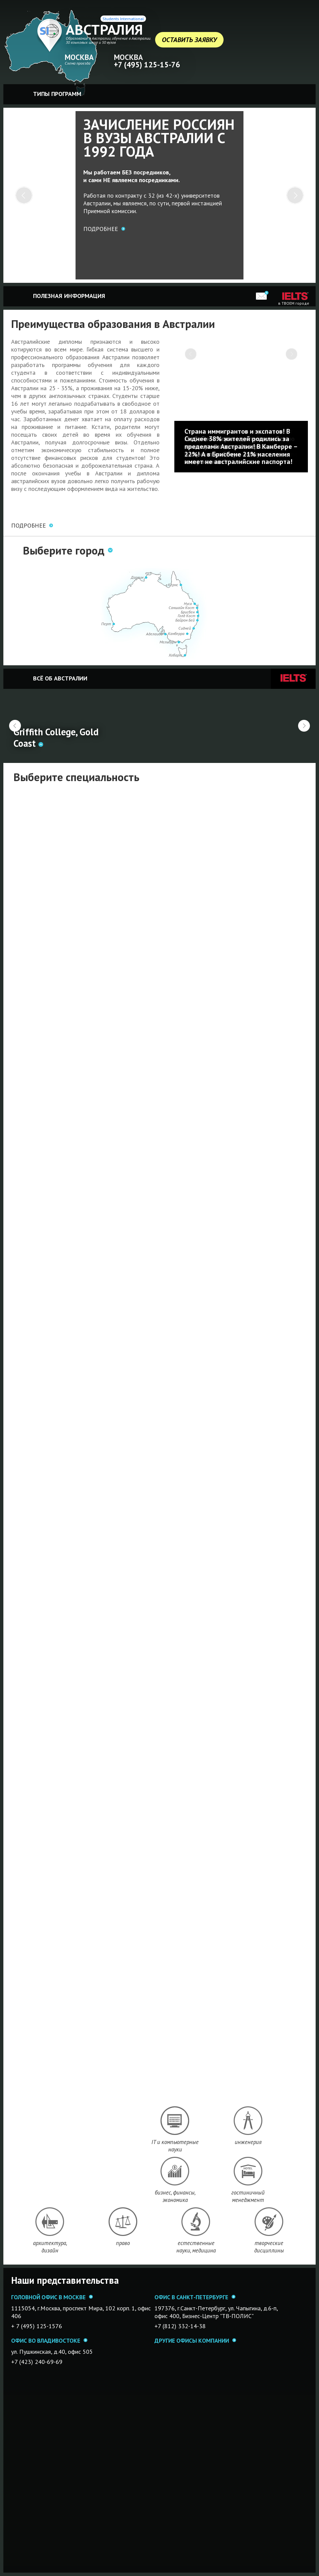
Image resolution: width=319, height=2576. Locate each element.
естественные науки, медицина (196, 2246)
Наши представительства (65, 2280)
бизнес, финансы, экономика (175, 2196)
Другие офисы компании (191, 2340)
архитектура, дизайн (50, 2246)
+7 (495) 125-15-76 (147, 64)
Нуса (188, 603)
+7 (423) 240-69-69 (36, 2362)
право (123, 2243)
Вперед (304, 726)
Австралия (104, 29)
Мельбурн (168, 641)
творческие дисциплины (269, 2246)
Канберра (176, 633)
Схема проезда (77, 63)
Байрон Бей (185, 620)
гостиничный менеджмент (248, 2196)
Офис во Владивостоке (45, 2340)
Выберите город (64, 550)
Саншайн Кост (181, 607)
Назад (15, 726)
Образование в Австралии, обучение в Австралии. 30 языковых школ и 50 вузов (108, 40)
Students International (123, 18)
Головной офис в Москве (48, 2297)
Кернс (173, 584)
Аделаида (154, 633)
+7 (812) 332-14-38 (180, 2326)
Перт (106, 623)
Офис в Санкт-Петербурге (191, 2297)
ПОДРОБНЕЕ (28, 525)
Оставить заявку (189, 39)
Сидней (184, 628)
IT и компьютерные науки (175, 2145)
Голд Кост (186, 615)
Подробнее (100, 229)
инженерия (248, 2142)
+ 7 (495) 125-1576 (36, 2326)
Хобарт (175, 655)
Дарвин (137, 577)
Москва (79, 57)
